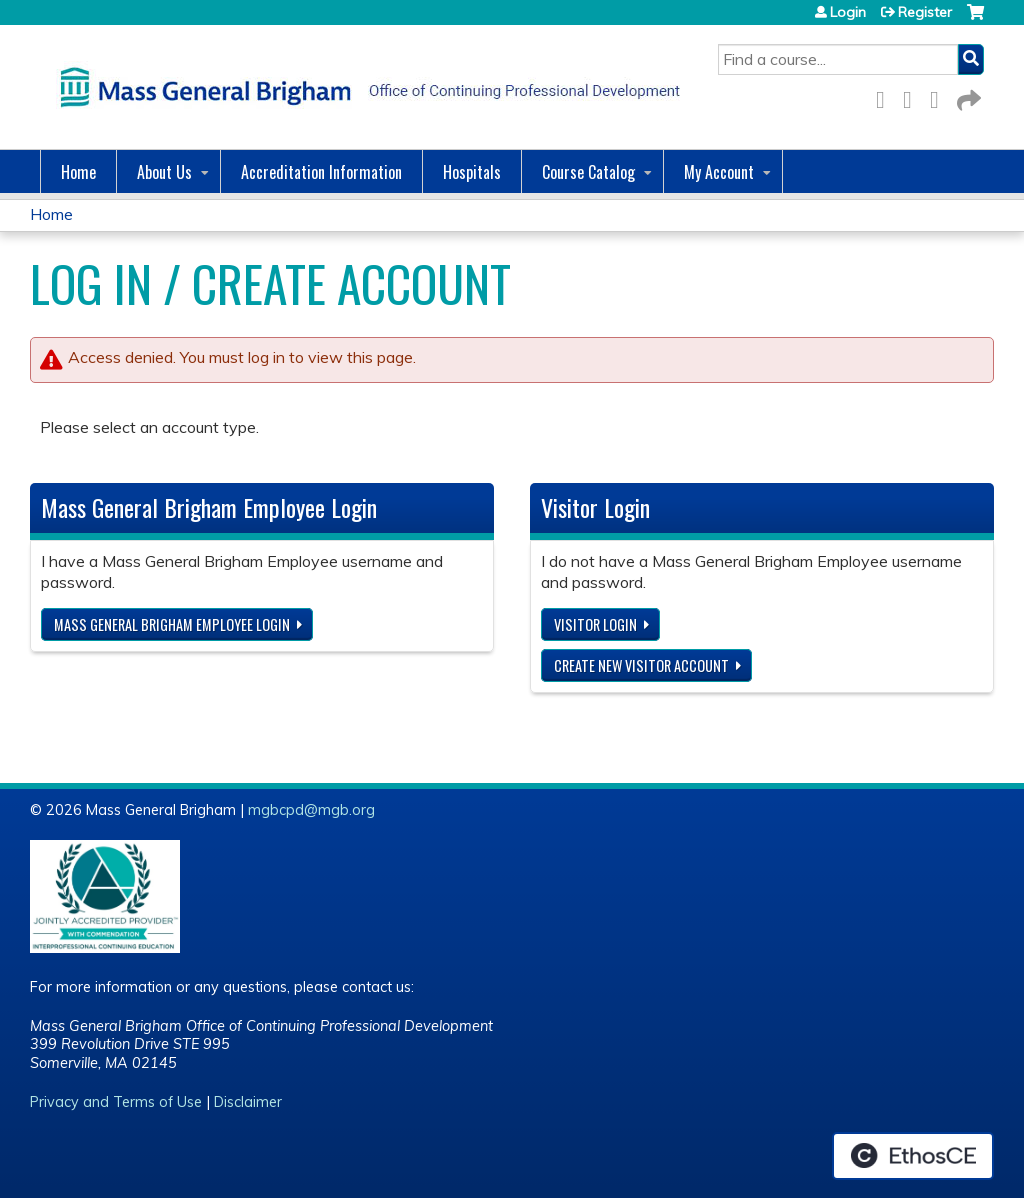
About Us (164, 172)
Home (78, 172)
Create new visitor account (641, 665)
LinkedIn (940, 96)
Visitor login (595, 624)
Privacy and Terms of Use (116, 1102)
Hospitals (472, 172)
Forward (967, 96)
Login (848, 12)
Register (925, 12)
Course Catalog (588, 172)
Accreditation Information (321, 172)
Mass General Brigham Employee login (172, 624)
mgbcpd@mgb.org (311, 810)
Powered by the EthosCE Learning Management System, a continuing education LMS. (913, 1156)
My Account (719, 172)
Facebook (886, 96)
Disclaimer (248, 1102)
